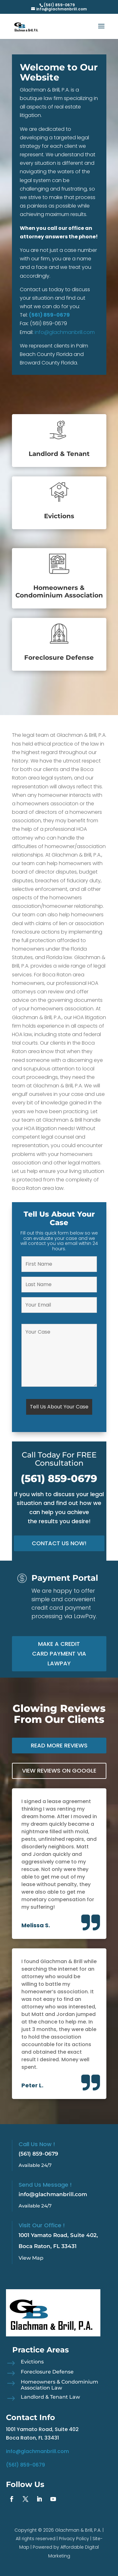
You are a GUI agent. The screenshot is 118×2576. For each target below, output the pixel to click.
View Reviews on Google (59, 1770)
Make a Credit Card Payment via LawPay (59, 1653)
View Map (31, 2258)
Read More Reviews (59, 1745)
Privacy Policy (74, 2538)
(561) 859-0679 (49, 315)
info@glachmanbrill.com (65, 332)
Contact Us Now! (59, 1543)
